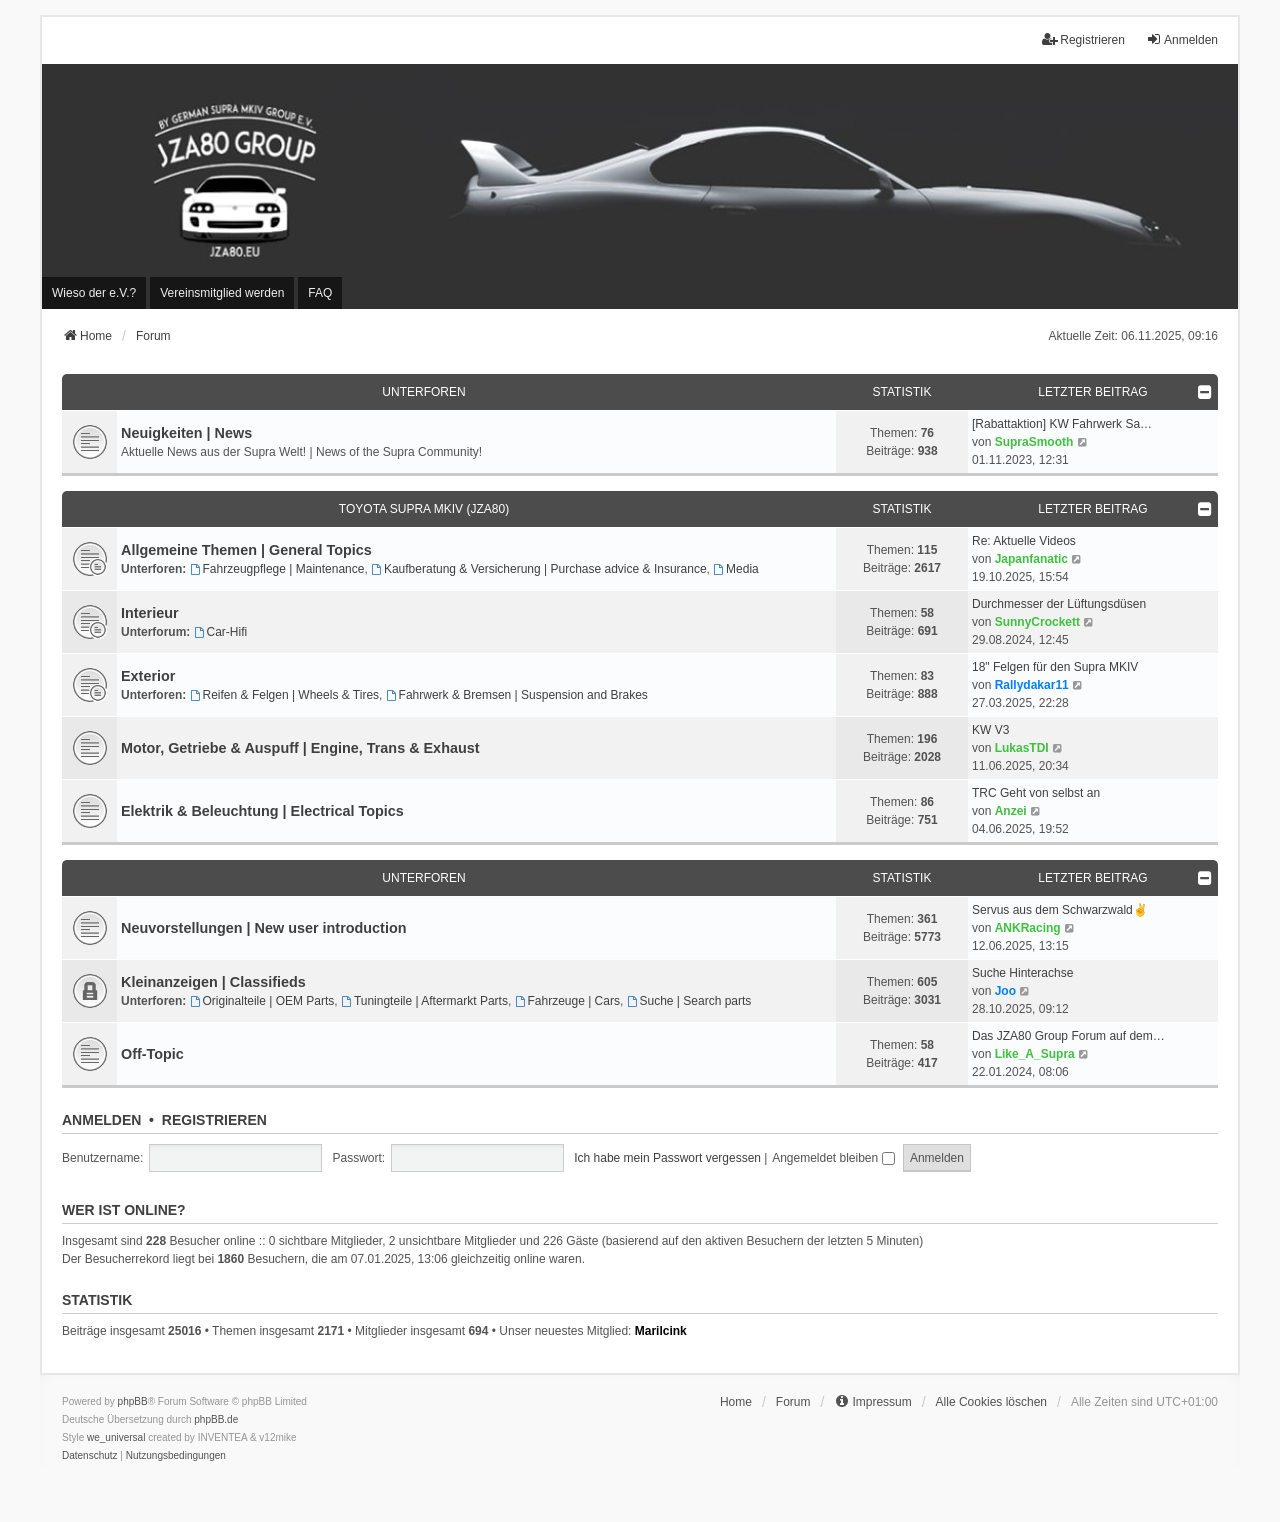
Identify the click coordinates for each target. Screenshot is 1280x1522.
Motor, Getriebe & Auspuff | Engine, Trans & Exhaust (300, 748)
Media (736, 569)
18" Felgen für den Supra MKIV (1055, 667)
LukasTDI (1022, 748)
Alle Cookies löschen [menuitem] (991, 1402)
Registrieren (214, 1120)
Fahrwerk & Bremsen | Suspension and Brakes (517, 695)
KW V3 (990, 730)
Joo (1005, 991)
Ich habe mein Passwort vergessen (667, 1158)
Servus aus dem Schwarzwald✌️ (1060, 910)
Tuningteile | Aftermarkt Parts (424, 1001)
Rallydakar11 (1032, 685)
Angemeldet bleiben (833, 1158)
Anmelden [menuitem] (1182, 39)
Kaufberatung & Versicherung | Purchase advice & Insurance (539, 569)
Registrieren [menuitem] (1083, 39)
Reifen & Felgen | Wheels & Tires (284, 695)
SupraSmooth (1034, 442)
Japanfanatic (1031, 559)
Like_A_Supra (1035, 1054)
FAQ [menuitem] (320, 293)
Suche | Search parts (689, 1001)
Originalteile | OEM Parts (262, 1001)
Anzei (1011, 811)
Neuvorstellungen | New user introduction (263, 928)
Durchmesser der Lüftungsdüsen (1059, 604)
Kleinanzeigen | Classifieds (213, 982)
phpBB (133, 1401)
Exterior (148, 676)
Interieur (150, 613)
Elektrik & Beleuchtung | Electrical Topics (262, 811)
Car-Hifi (221, 632)
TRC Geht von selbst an (1036, 793)
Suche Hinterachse (1022, 973)
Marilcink (661, 1331)
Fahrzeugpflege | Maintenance (277, 569)
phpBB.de (216, 1419)
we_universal (116, 1437)
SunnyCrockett (1037, 622)
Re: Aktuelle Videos (1024, 541)
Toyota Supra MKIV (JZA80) (424, 509)
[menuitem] (94, 293)
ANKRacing (1028, 928)
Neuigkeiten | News (186, 433)
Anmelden (101, 1120)
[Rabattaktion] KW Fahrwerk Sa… (1062, 424)
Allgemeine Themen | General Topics (246, 550)
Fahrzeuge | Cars (567, 1001)
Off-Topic (152, 1054)
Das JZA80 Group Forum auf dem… (1068, 1036)
